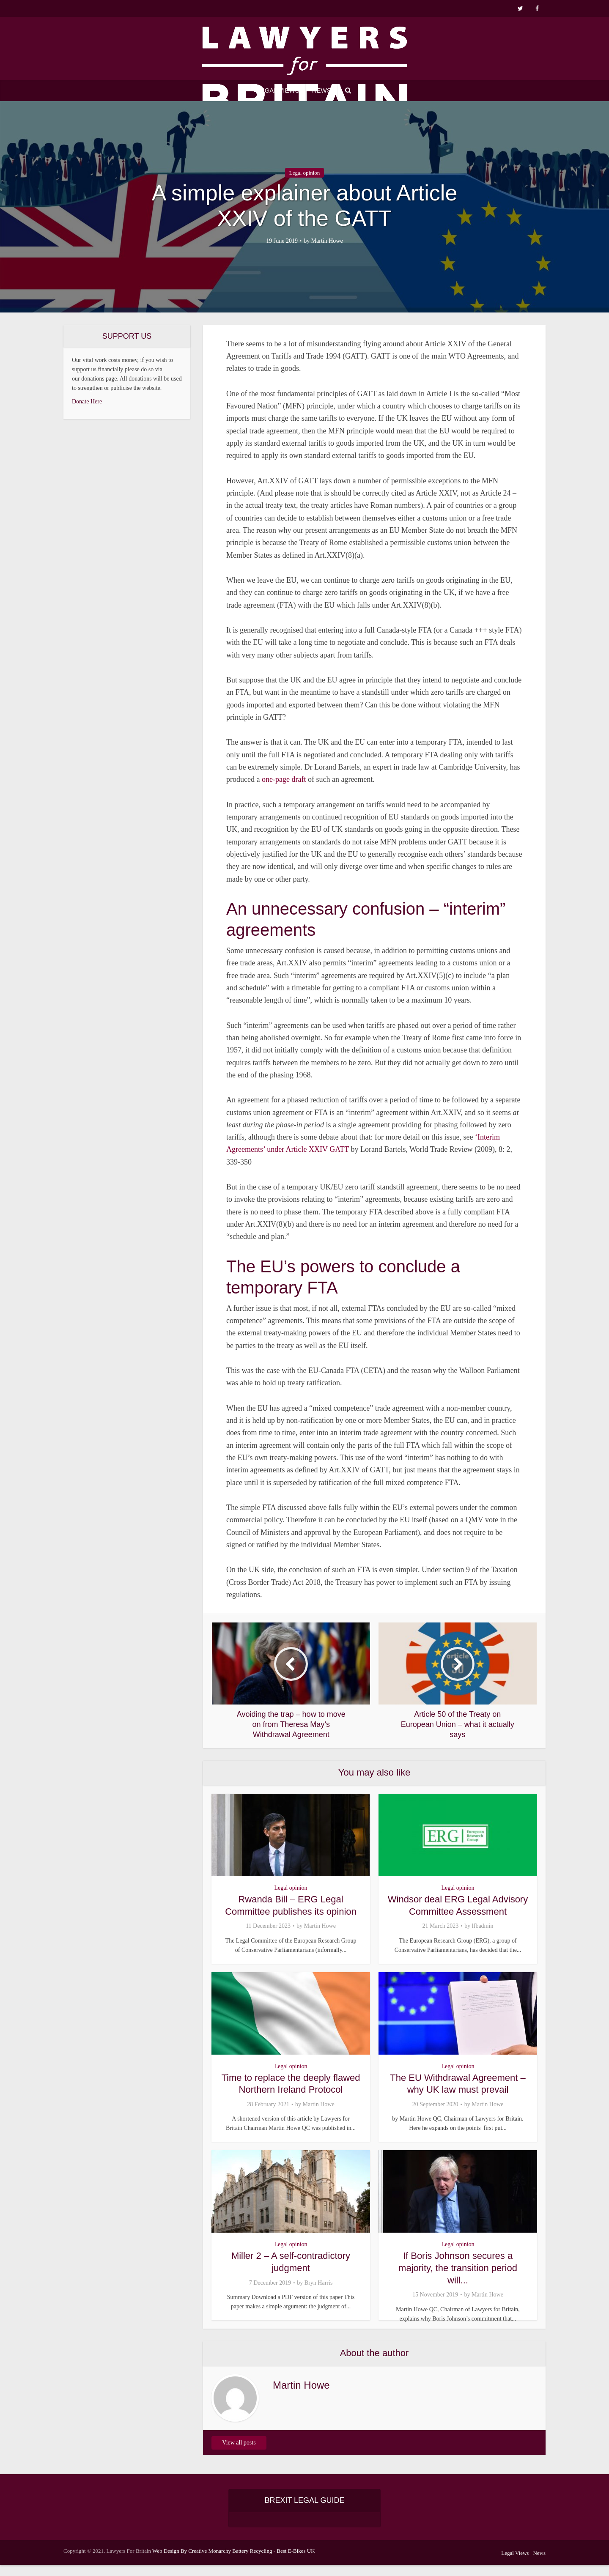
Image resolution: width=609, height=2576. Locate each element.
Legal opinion (304, 173)
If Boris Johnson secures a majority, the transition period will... (457, 2267)
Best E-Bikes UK (296, 2562)
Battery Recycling (252, 2562)
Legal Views (278, 90)
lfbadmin (483, 1926)
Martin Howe (327, 241)
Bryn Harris (318, 2282)
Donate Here (87, 401)
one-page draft (284, 779)
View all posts (238, 2453)
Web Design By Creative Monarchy (191, 2562)
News (321, 90)
